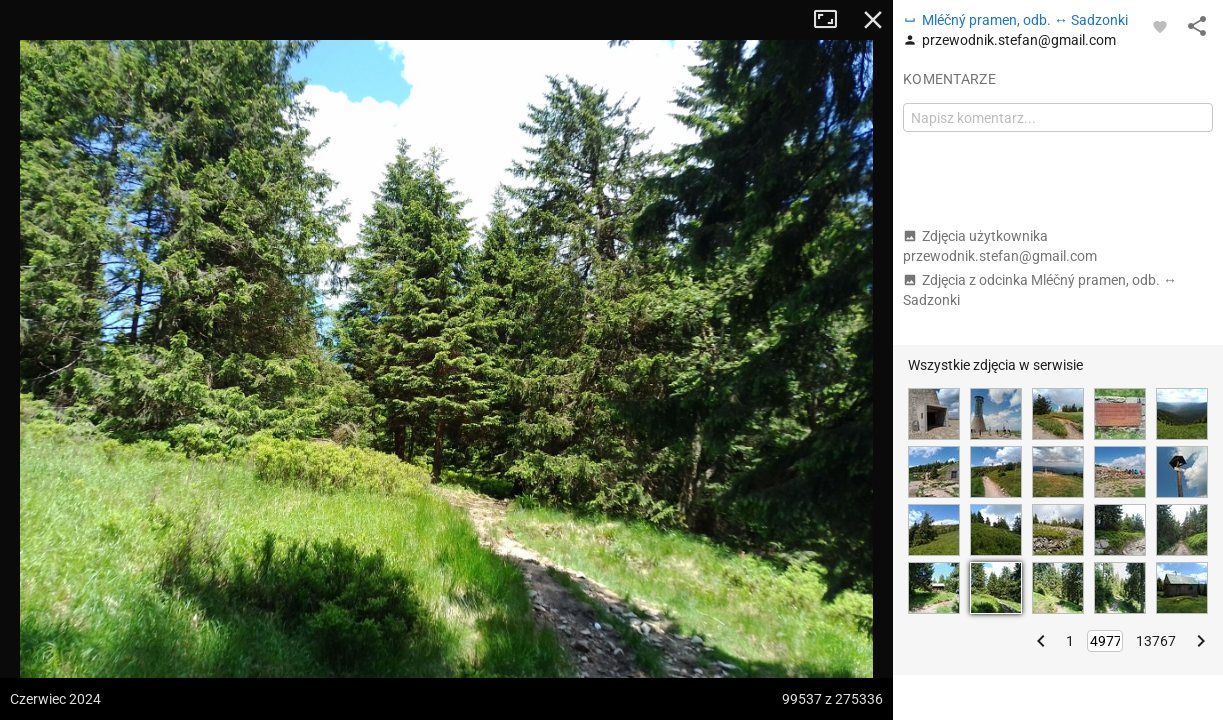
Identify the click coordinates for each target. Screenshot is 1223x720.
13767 (1156, 641)
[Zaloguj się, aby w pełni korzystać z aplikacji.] (1160, 26)
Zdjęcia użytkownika (1000, 246)
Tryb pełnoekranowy (833, 20)
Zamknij (873, 20)
